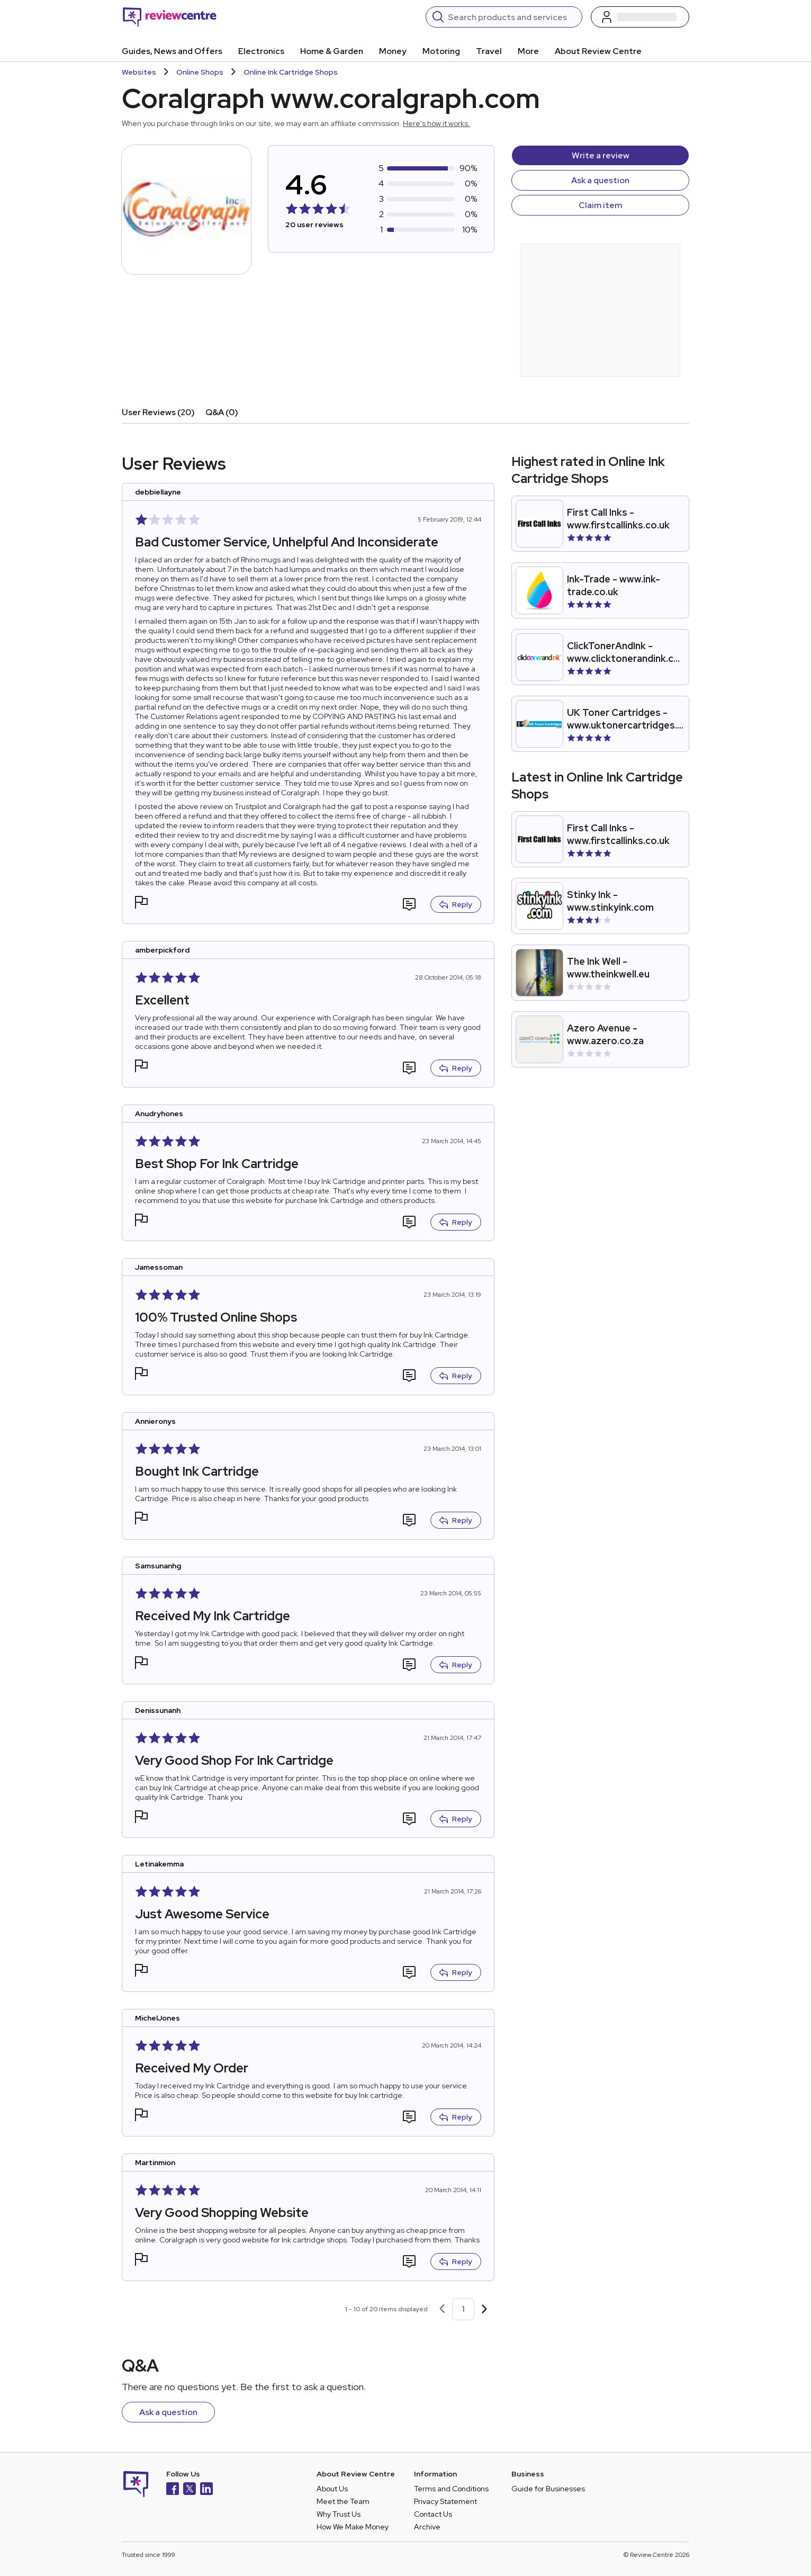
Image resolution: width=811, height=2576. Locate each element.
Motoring (441, 51)
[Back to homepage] (170, 17)
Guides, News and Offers (172, 51)
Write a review (600, 155)
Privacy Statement (445, 2501)
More (528, 51)
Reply (455, 904)
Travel (489, 51)
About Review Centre (598, 51)
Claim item (600, 205)
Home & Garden (331, 51)
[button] (141, 903)
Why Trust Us (339, 2514)
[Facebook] (172, 2490)
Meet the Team (343, 2501)
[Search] (511, 17)
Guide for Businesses (548, 2488)
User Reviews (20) (158, 412)
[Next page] (484, 2309)
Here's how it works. (436, 123)
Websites (139, 72)
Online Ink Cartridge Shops (291, 72)
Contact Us (433, 2514)
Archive (427, 2527)
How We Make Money (353, 2527)
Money (393, 51)
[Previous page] (442, 2309)
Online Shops (199, 72)
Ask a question (600, 180)
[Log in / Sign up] (640, 17)
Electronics (261, 51)
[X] (189, 2490)
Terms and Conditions (451, 2488)
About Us (332, 2488)
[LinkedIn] (206, 2490)
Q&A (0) (221, 412)
